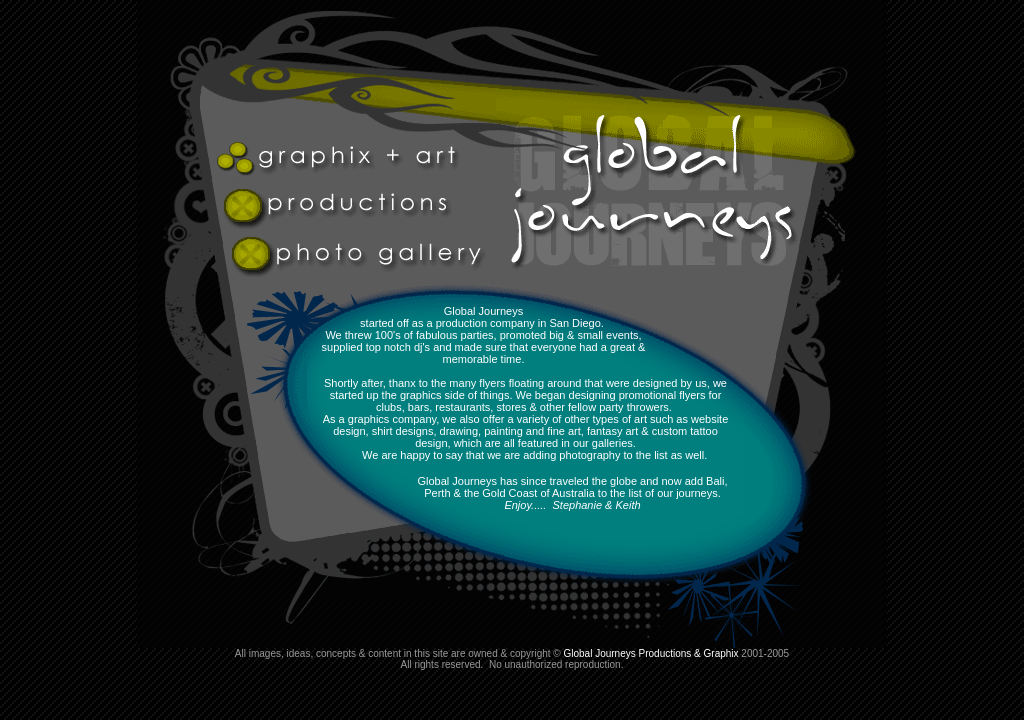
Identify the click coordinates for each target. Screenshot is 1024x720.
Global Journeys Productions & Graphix (650, 653)
